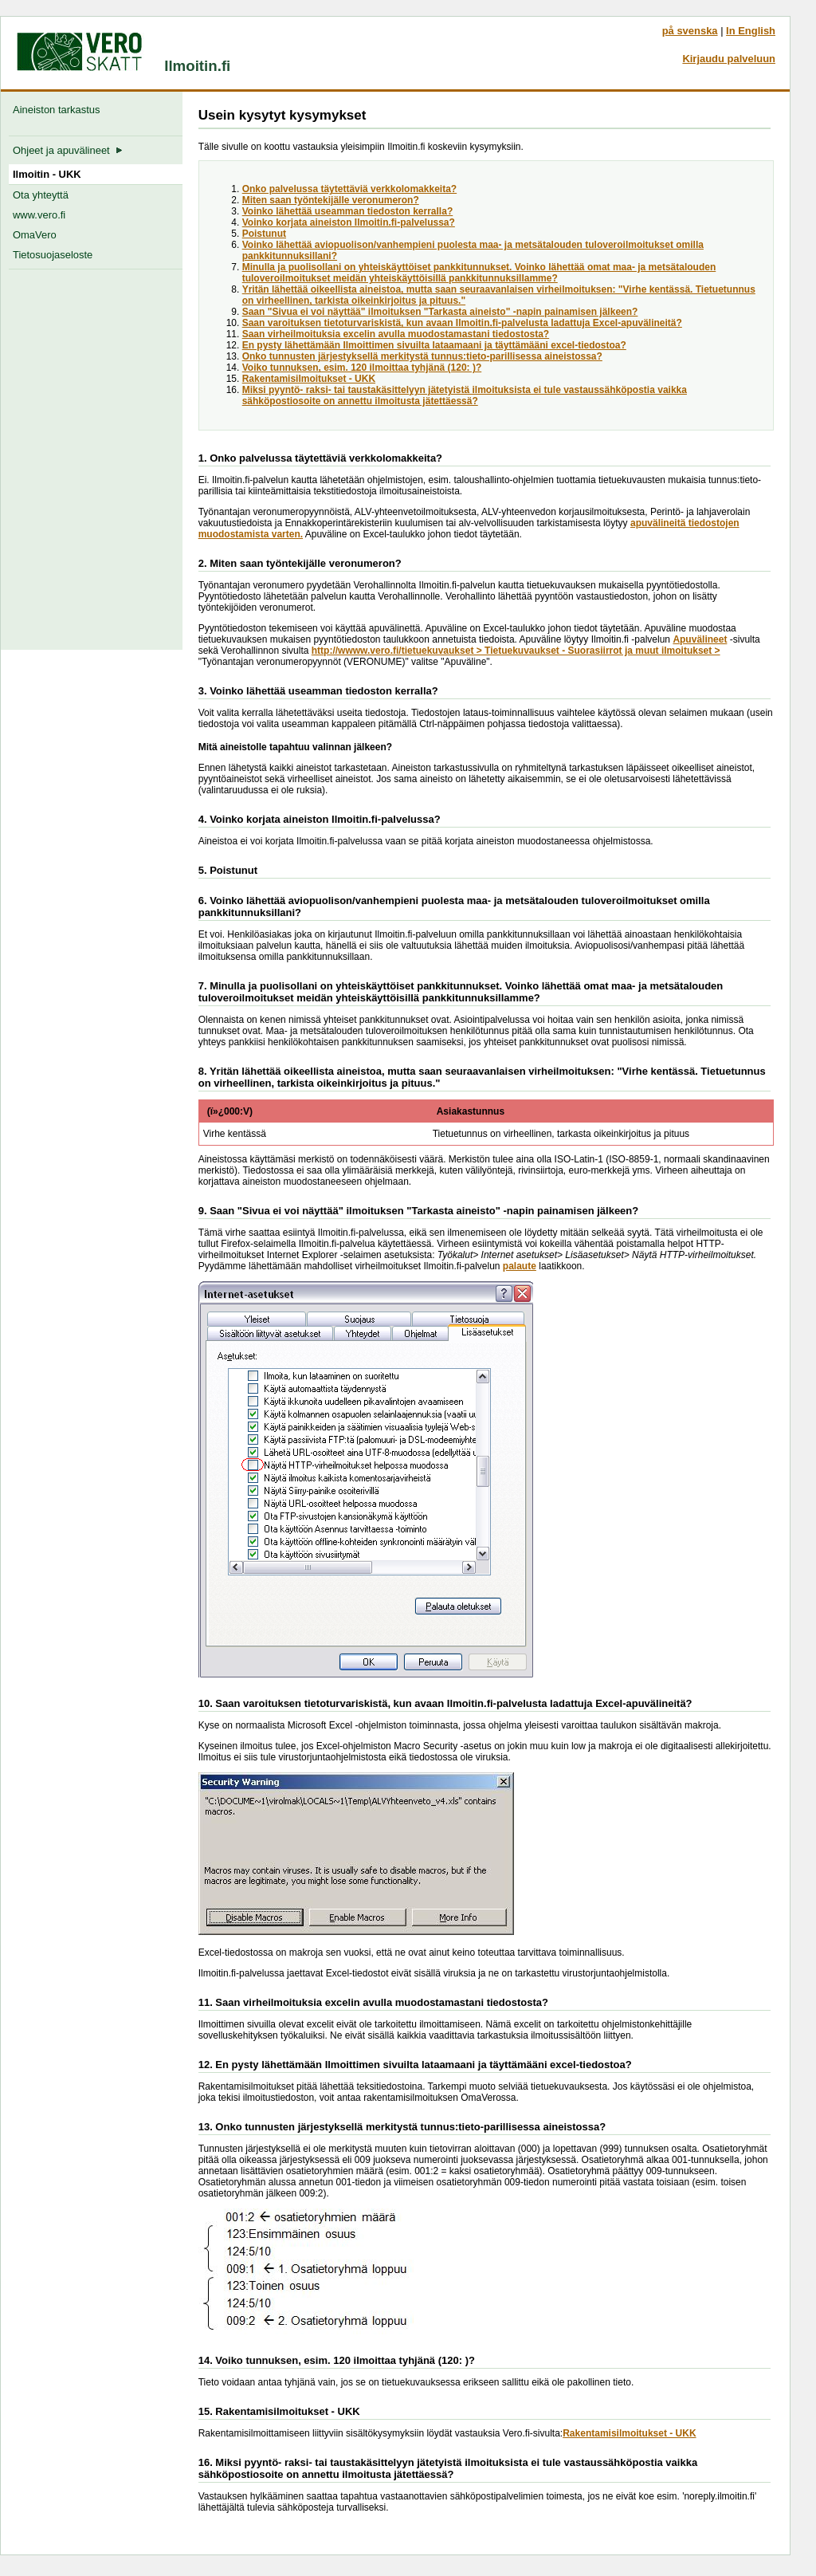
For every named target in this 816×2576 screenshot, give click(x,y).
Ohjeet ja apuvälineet (68, 150)
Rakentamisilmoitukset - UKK (308, 378)
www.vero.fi (39, 215)
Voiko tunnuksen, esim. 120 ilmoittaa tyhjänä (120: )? (362, 367)
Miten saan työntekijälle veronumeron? (330, 200)
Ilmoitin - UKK (47, 174)
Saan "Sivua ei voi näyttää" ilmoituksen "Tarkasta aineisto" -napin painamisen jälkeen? (440, 311)
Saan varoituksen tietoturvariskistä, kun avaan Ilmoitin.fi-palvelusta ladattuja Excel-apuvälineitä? (462, 322)
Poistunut (264, 233)
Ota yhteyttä (41, 195)
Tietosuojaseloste (52, 255)
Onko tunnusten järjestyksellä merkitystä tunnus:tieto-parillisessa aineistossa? (422, 356)
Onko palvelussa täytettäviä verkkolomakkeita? (349, 189)
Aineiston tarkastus (59, 110)
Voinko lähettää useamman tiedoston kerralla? (347, 211)
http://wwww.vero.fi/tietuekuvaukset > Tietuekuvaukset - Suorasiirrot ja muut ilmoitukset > (516, 650)
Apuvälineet (700, 639)
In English (750, 31)
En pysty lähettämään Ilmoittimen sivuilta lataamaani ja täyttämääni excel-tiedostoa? (434, 345)
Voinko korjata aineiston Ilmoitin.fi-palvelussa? (348, 222)
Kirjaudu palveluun (728, 59)
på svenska (690, 31)
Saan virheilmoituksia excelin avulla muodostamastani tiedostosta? (395, 334)
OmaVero (35, 235)
